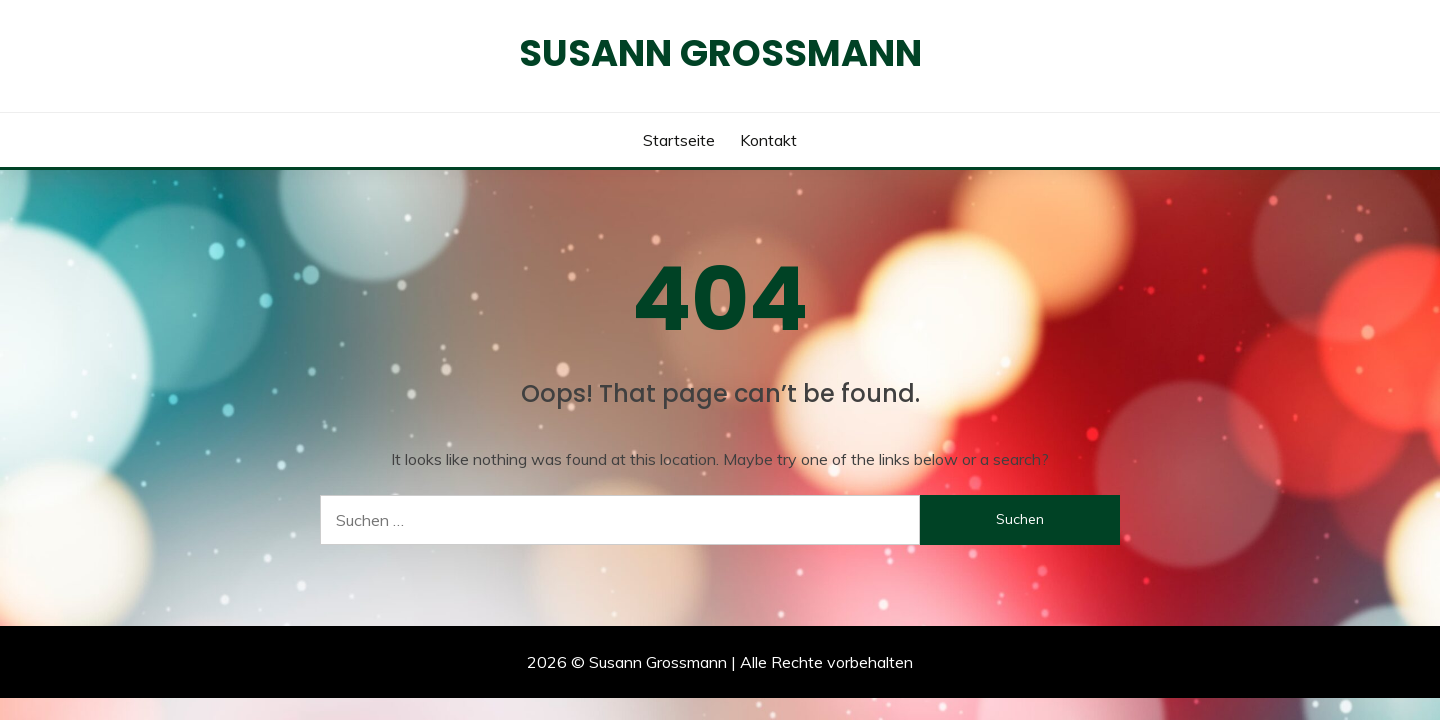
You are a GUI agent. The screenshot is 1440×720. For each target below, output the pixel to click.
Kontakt (768, 140)
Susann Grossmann (720, 53)
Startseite (679, 140)
